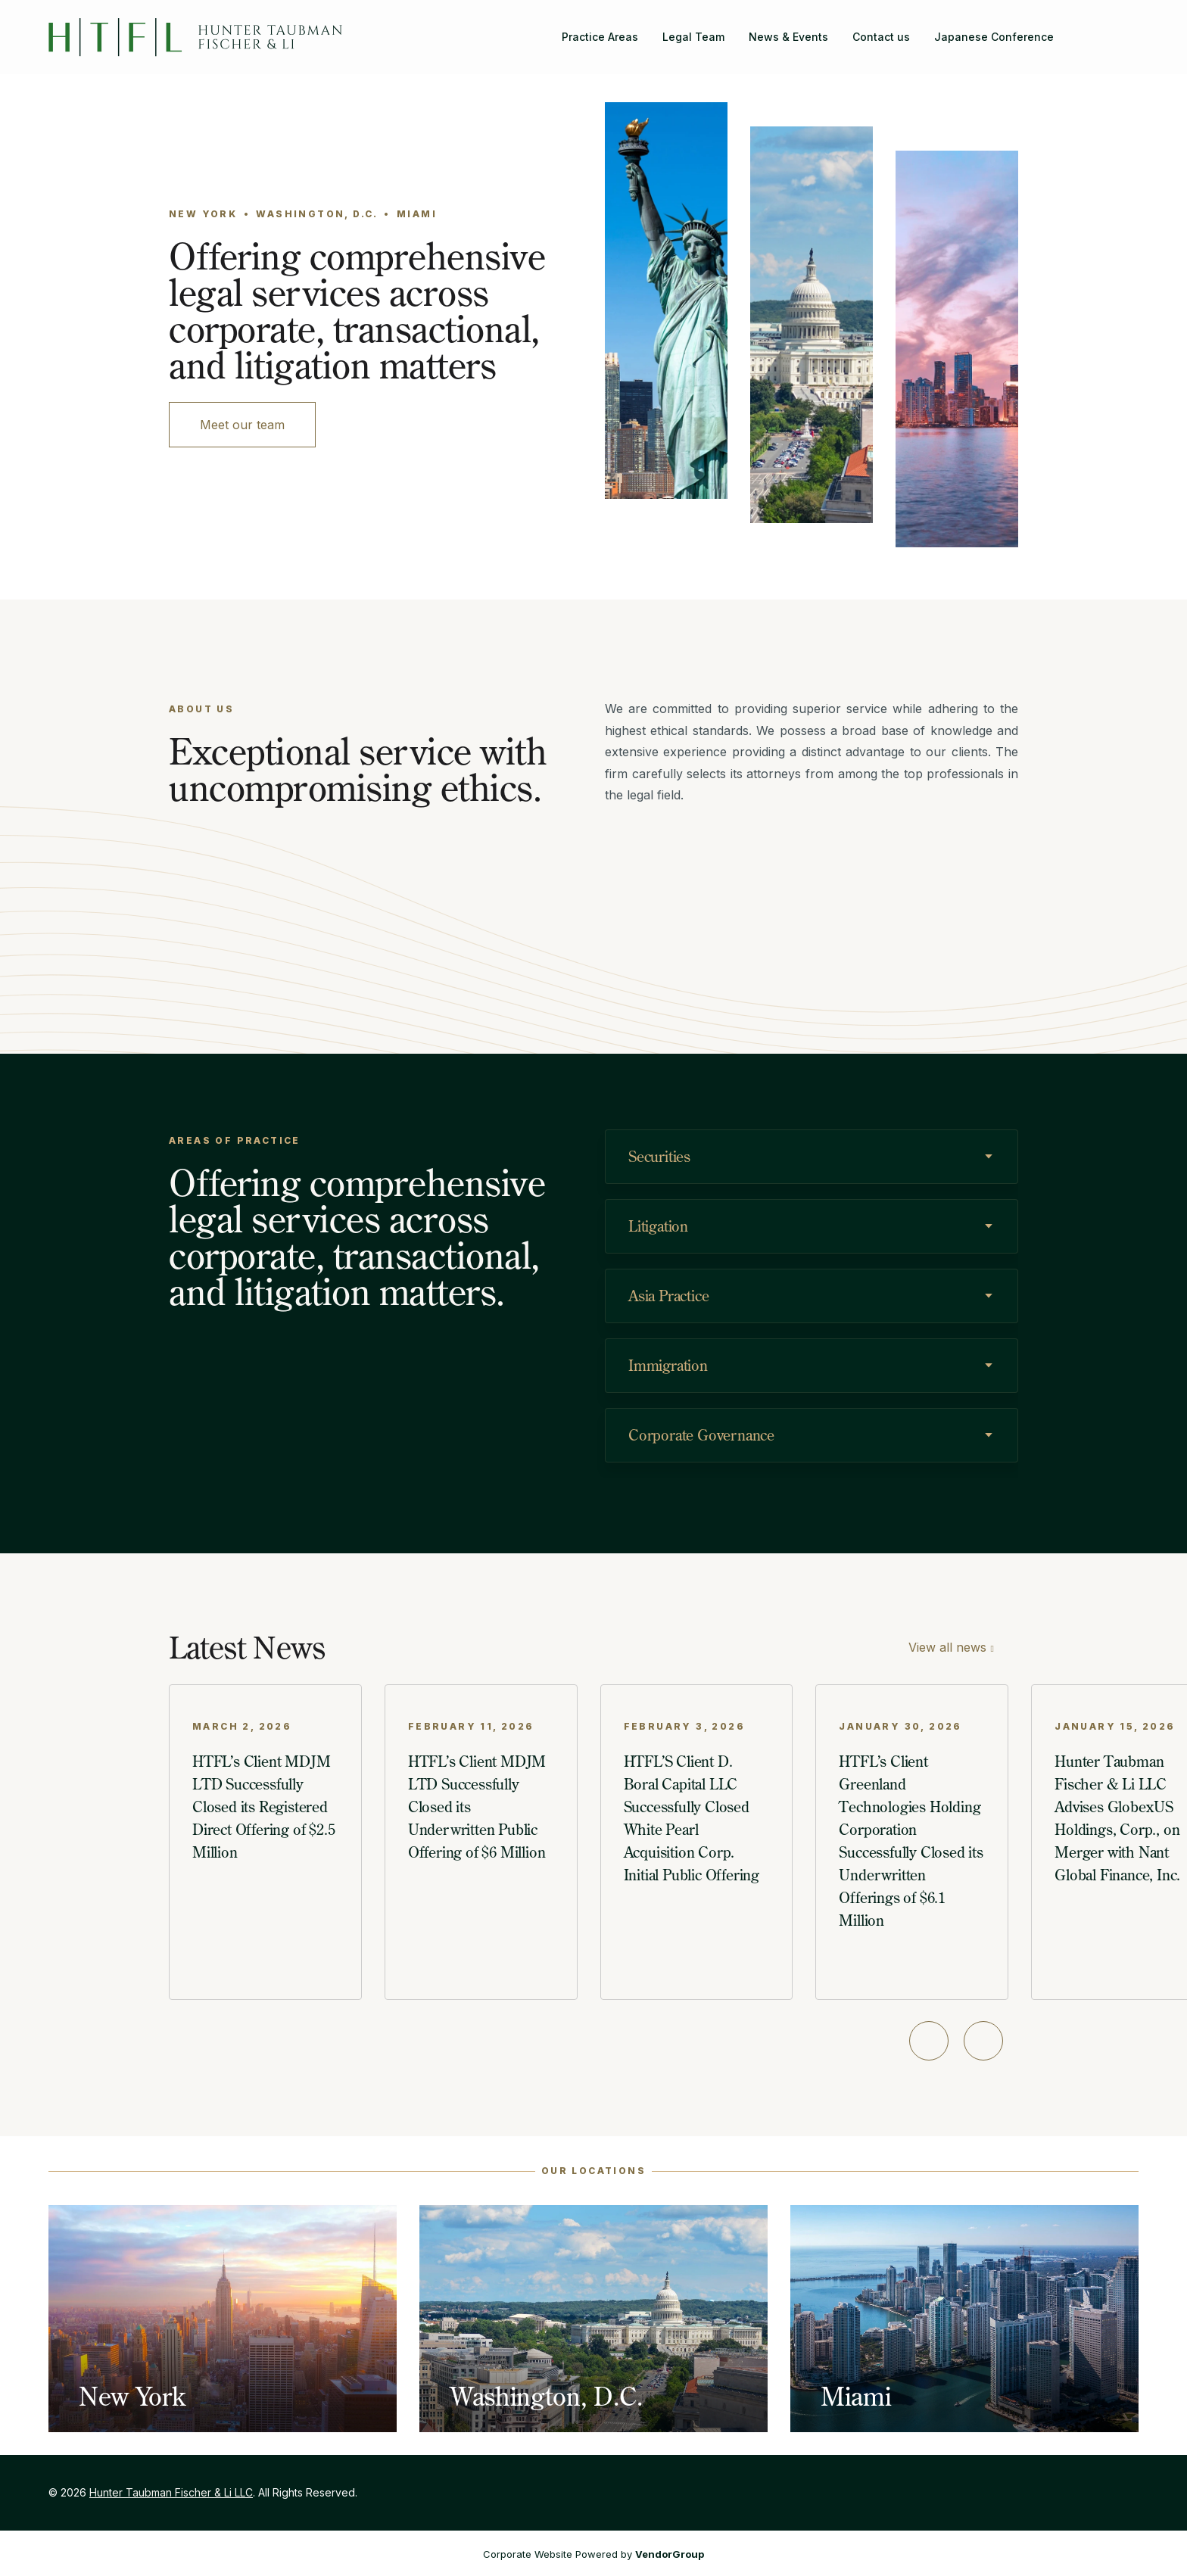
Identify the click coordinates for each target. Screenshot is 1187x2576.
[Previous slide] (929, 2040)
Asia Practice (668, 1295)
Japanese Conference (994, 36)
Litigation (658, 1225)
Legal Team (693, 36)
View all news (947, 1647)
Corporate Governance (701, 1434)
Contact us (881, 36)
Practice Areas (600, 36)
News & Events (788, 36)
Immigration (668, 1365)
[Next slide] (983, 2040)
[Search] (1078, 28)
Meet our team (242, 424)
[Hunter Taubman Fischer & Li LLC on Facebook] (1102, 28)
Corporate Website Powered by (593, 2554)
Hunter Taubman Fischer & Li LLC (171, 2492)
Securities (659, 1156)
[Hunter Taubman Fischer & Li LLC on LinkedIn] (1126, 28)
